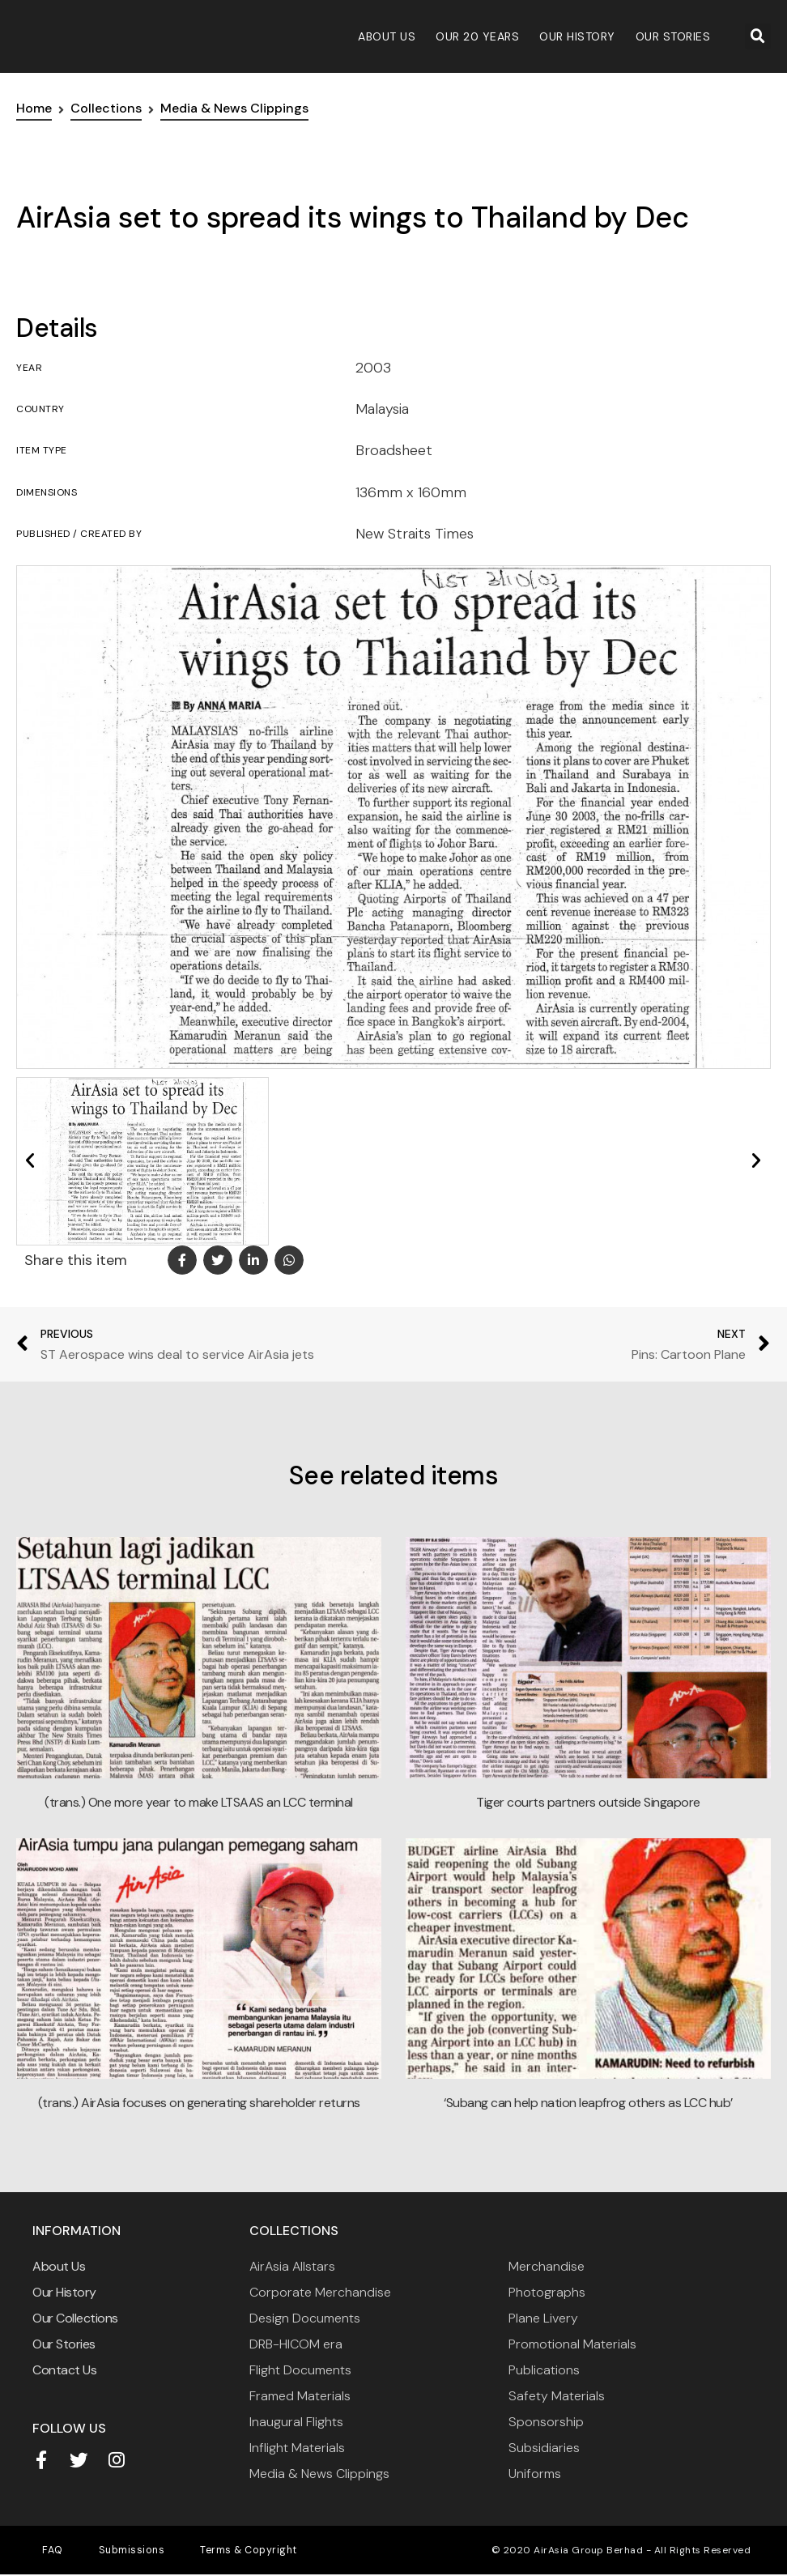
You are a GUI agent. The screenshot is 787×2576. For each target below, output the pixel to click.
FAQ (46, 2551)
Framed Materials (300, 2395)
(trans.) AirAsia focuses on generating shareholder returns (199, 2102)
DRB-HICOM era (295, 2343)
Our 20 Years (477, 36)
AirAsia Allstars (292, 2266)
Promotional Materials (572, 2343)
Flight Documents (300, 2369)
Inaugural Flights (296, 2421)
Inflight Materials (297, 2447)
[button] (758, 36)
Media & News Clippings (319, 2473)
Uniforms (534, 2473)
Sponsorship (546, 2421)
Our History (577, 36)
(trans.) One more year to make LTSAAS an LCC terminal (199, 1802)
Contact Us (64, 2369)
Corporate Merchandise (320, 2292)
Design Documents (304, 2318)
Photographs (546, 2292)
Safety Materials (556, 2395)
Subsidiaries (544, 2447)
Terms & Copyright (213, 2551)
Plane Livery (543, 2318)
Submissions (111, 2551)
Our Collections (75, 2318)
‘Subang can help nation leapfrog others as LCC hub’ (588, 2102)
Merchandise (546, 2266)
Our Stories (673, 36)
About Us (386, 36)
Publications (544, 2369)
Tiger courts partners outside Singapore (588, 1802)
